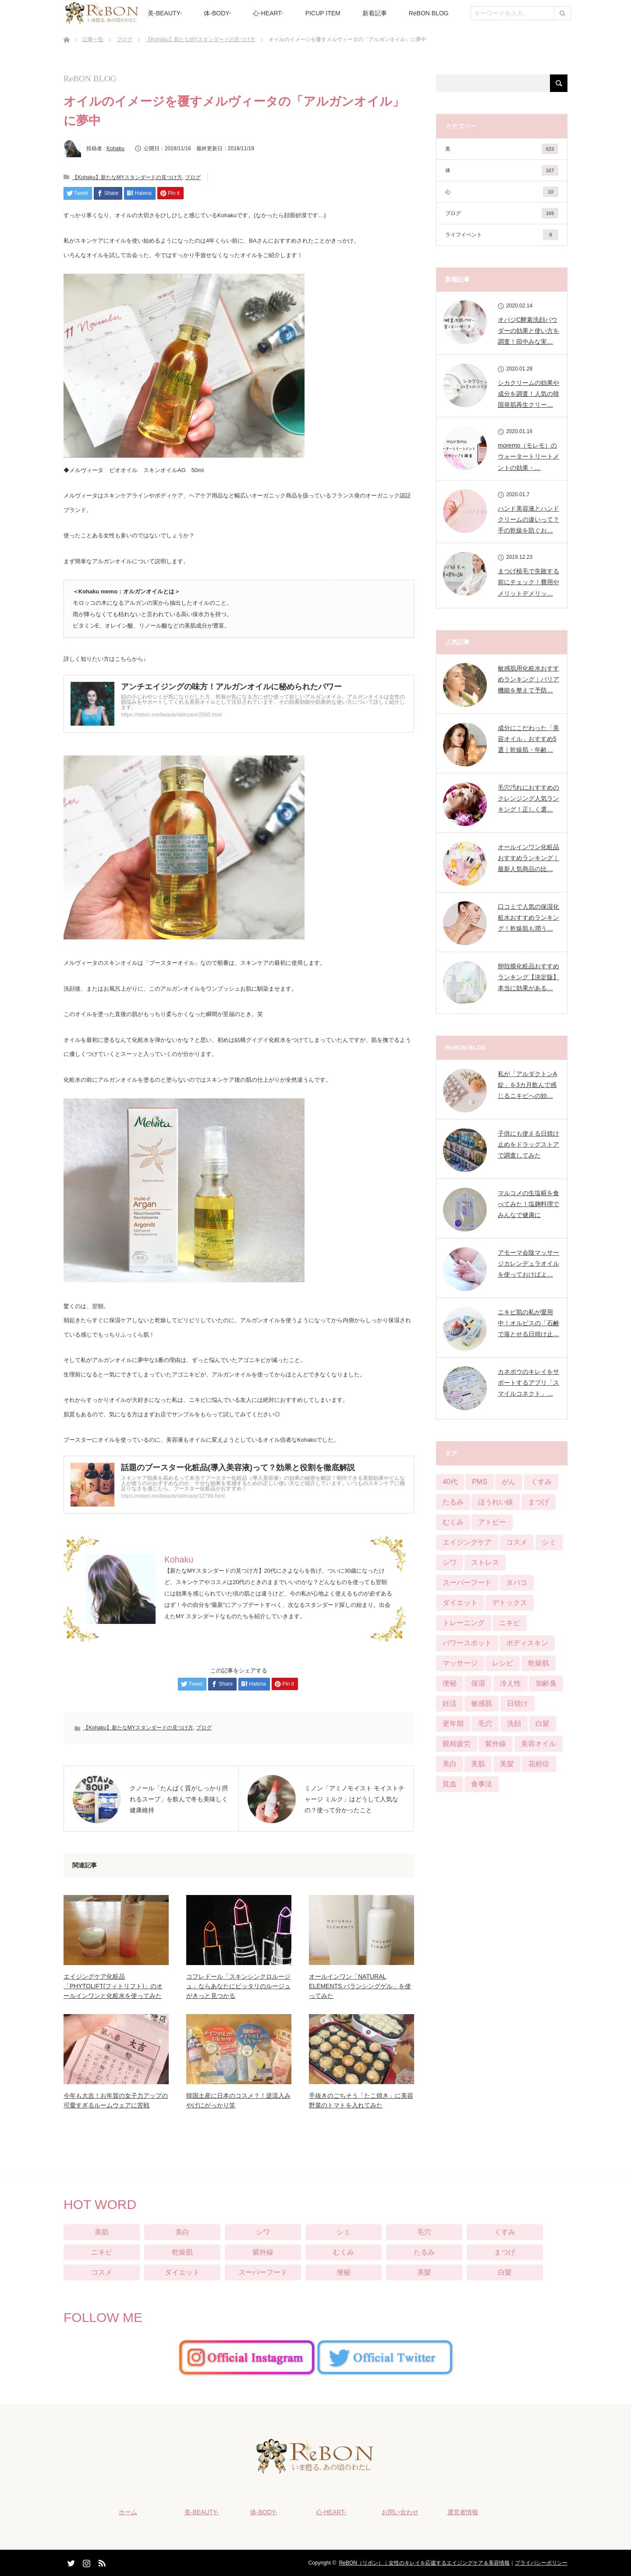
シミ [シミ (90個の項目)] (549, 1542)
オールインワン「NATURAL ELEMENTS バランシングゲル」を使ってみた (360, 1986)
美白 (182, 2232)
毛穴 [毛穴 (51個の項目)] (485, 1723)
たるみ (424, 2252)
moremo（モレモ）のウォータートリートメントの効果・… (528, 456)
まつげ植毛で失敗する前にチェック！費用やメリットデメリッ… (528, 582)
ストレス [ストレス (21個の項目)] (485, 1562)
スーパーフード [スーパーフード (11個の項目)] (467, 1582)
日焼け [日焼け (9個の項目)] (517, 1703)
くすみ (504, 2232)
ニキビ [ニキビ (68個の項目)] (509, 1623)
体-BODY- (217, 13)
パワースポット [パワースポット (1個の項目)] (467, 1643)
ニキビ (101, 2252)
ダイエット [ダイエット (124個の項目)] (460, 1602)
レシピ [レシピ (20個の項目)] (502, 1663)
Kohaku (115, 148)
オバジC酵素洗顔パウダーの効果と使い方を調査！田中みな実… (528, 330)
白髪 (505, 2272)
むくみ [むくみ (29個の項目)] (453, 1522)
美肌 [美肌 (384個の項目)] (478, 1764)
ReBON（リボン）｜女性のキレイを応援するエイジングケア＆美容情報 (424, 2563)
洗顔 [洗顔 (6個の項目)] (514, 1723)
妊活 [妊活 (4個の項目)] (450, 1703)
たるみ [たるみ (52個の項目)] (453, 1502)
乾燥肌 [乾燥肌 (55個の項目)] (538, 1663)
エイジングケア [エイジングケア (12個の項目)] (467, 1542)
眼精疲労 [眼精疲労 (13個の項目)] (457, 1743)
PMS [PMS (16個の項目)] (479, 1482)
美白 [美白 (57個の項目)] (450, 1764)
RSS (100, 2561)
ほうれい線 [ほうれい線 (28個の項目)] (495, 1502)
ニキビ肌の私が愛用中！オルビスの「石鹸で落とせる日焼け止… (528, 1323)
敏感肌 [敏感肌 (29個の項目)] (481, 1703)
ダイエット (182, 2272)
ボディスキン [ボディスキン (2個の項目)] (527, 1643)
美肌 (102, 2232)
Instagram (85, 2561)
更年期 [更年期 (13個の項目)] (453, 1723)
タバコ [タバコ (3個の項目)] (516, 1582)
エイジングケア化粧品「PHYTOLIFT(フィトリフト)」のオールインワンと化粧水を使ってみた (113, 1986)
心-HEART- (268, 13)
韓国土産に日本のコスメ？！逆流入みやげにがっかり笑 (238, 2100)
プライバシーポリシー (541, 2563)
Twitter (70, 2561)
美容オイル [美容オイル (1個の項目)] (538, 1743)
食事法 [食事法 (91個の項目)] (481, 1784)
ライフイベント (501, 234)
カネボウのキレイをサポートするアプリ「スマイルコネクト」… (528, 1382)
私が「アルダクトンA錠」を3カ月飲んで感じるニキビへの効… (527, 1084)
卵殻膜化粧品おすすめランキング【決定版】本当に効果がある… (528, 977)
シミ (344, 2232)
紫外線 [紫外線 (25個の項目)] (495, 1743)
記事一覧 (92, 39)
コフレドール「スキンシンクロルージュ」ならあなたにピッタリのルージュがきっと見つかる (238, 1986)
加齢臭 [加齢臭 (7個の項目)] (546, 1683)
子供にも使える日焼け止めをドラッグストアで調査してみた (528, 1144)
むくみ (343, 2252)
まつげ (504, 2252)
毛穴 (424, 2232)
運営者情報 (462, 2511)
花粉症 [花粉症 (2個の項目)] (538, 1764)
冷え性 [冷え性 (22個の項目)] (510, 1683)
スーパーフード (262, 2272)
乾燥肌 (182, 2252)
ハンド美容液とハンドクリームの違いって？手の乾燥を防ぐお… (528, 519)
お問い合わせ (399, 2511)
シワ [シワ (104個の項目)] (450, 1562)
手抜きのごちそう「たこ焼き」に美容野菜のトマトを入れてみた (361, 2100)
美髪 (424, 2272)
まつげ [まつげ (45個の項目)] (538, 1502)
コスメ (101, 2272)
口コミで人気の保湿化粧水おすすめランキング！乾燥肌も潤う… (528, 917)
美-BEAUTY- (165, 13)
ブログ (124, 39)
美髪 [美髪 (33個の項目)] (507, 1764)
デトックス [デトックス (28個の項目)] (509, 1602)
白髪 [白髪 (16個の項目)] (542, 1723)
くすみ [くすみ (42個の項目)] (541, 1482)
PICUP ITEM (322, 13)
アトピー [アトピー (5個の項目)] (492, 1522)
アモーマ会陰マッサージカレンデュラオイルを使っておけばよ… (528, 1263)
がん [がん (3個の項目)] (509, 1482)
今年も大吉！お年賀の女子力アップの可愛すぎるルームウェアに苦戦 (116, 2100)
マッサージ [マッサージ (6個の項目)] (460, 1663)
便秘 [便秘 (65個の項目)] (450, 1683)
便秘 (344, 2272)
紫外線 (262, 2252)
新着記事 (374, 13)
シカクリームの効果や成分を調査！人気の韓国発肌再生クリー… (528, 393)
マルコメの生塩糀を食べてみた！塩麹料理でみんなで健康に (528, 1203)
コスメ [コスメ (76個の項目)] (516, 1542)
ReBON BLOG (429, 13)
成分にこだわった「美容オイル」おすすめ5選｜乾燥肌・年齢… (528, 738)
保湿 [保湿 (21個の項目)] (478, 1683)
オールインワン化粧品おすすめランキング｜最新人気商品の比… (528, 857)
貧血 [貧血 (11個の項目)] (450, 1784)
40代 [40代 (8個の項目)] (450, 1482)
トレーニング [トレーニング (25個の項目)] (464, 1623)
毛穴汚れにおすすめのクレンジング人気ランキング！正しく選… (528, 798)
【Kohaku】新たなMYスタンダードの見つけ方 (200, 39)
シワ (263, 2232)
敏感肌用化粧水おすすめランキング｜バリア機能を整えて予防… (528, 679)
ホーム (127, 2511)
